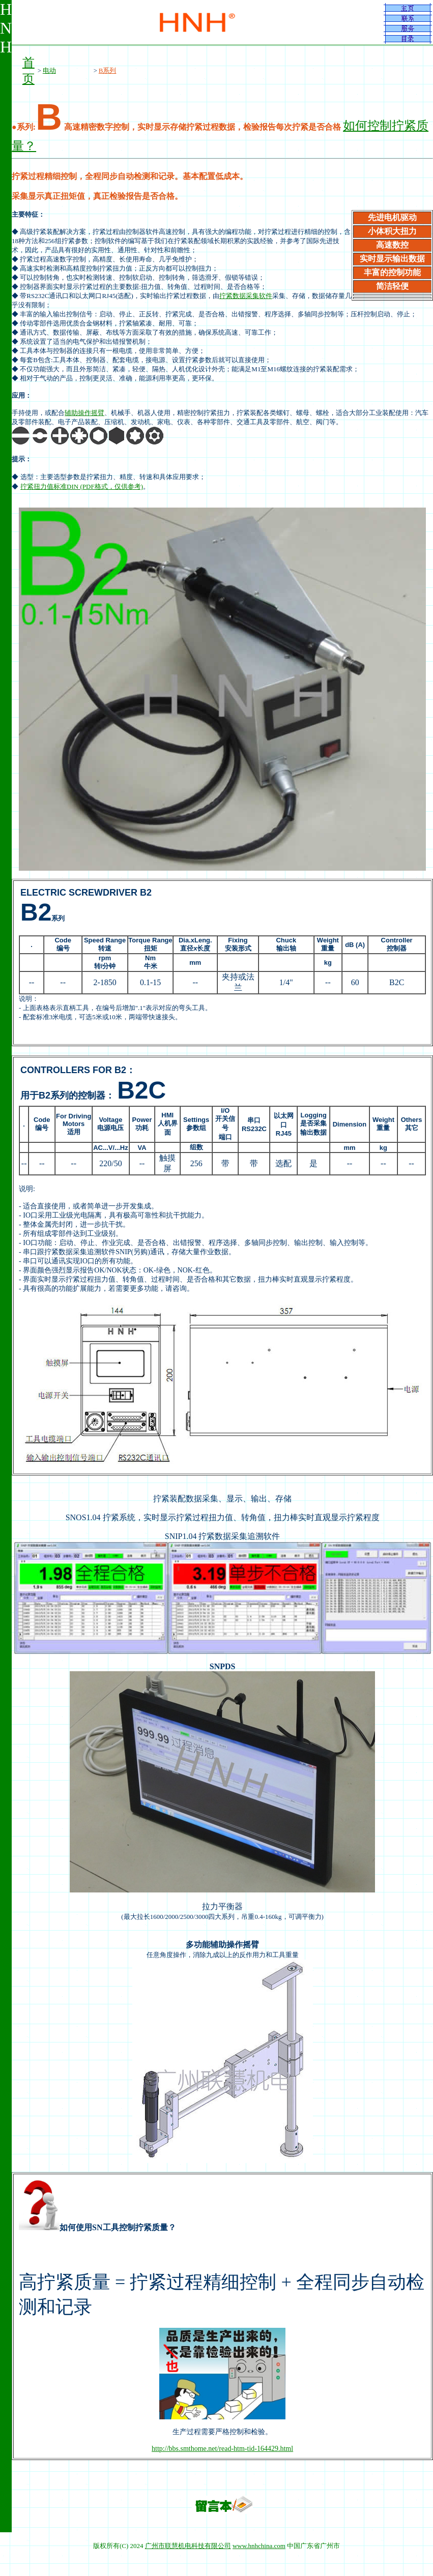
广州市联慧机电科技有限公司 (188, 2546)
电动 (49, 70)
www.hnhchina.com (259, 2546)
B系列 (108, 70)
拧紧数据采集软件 (245, 296)
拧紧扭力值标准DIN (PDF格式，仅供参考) (81, 486)
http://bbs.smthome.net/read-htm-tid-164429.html (222, 2448)
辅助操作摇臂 (84, 413)
